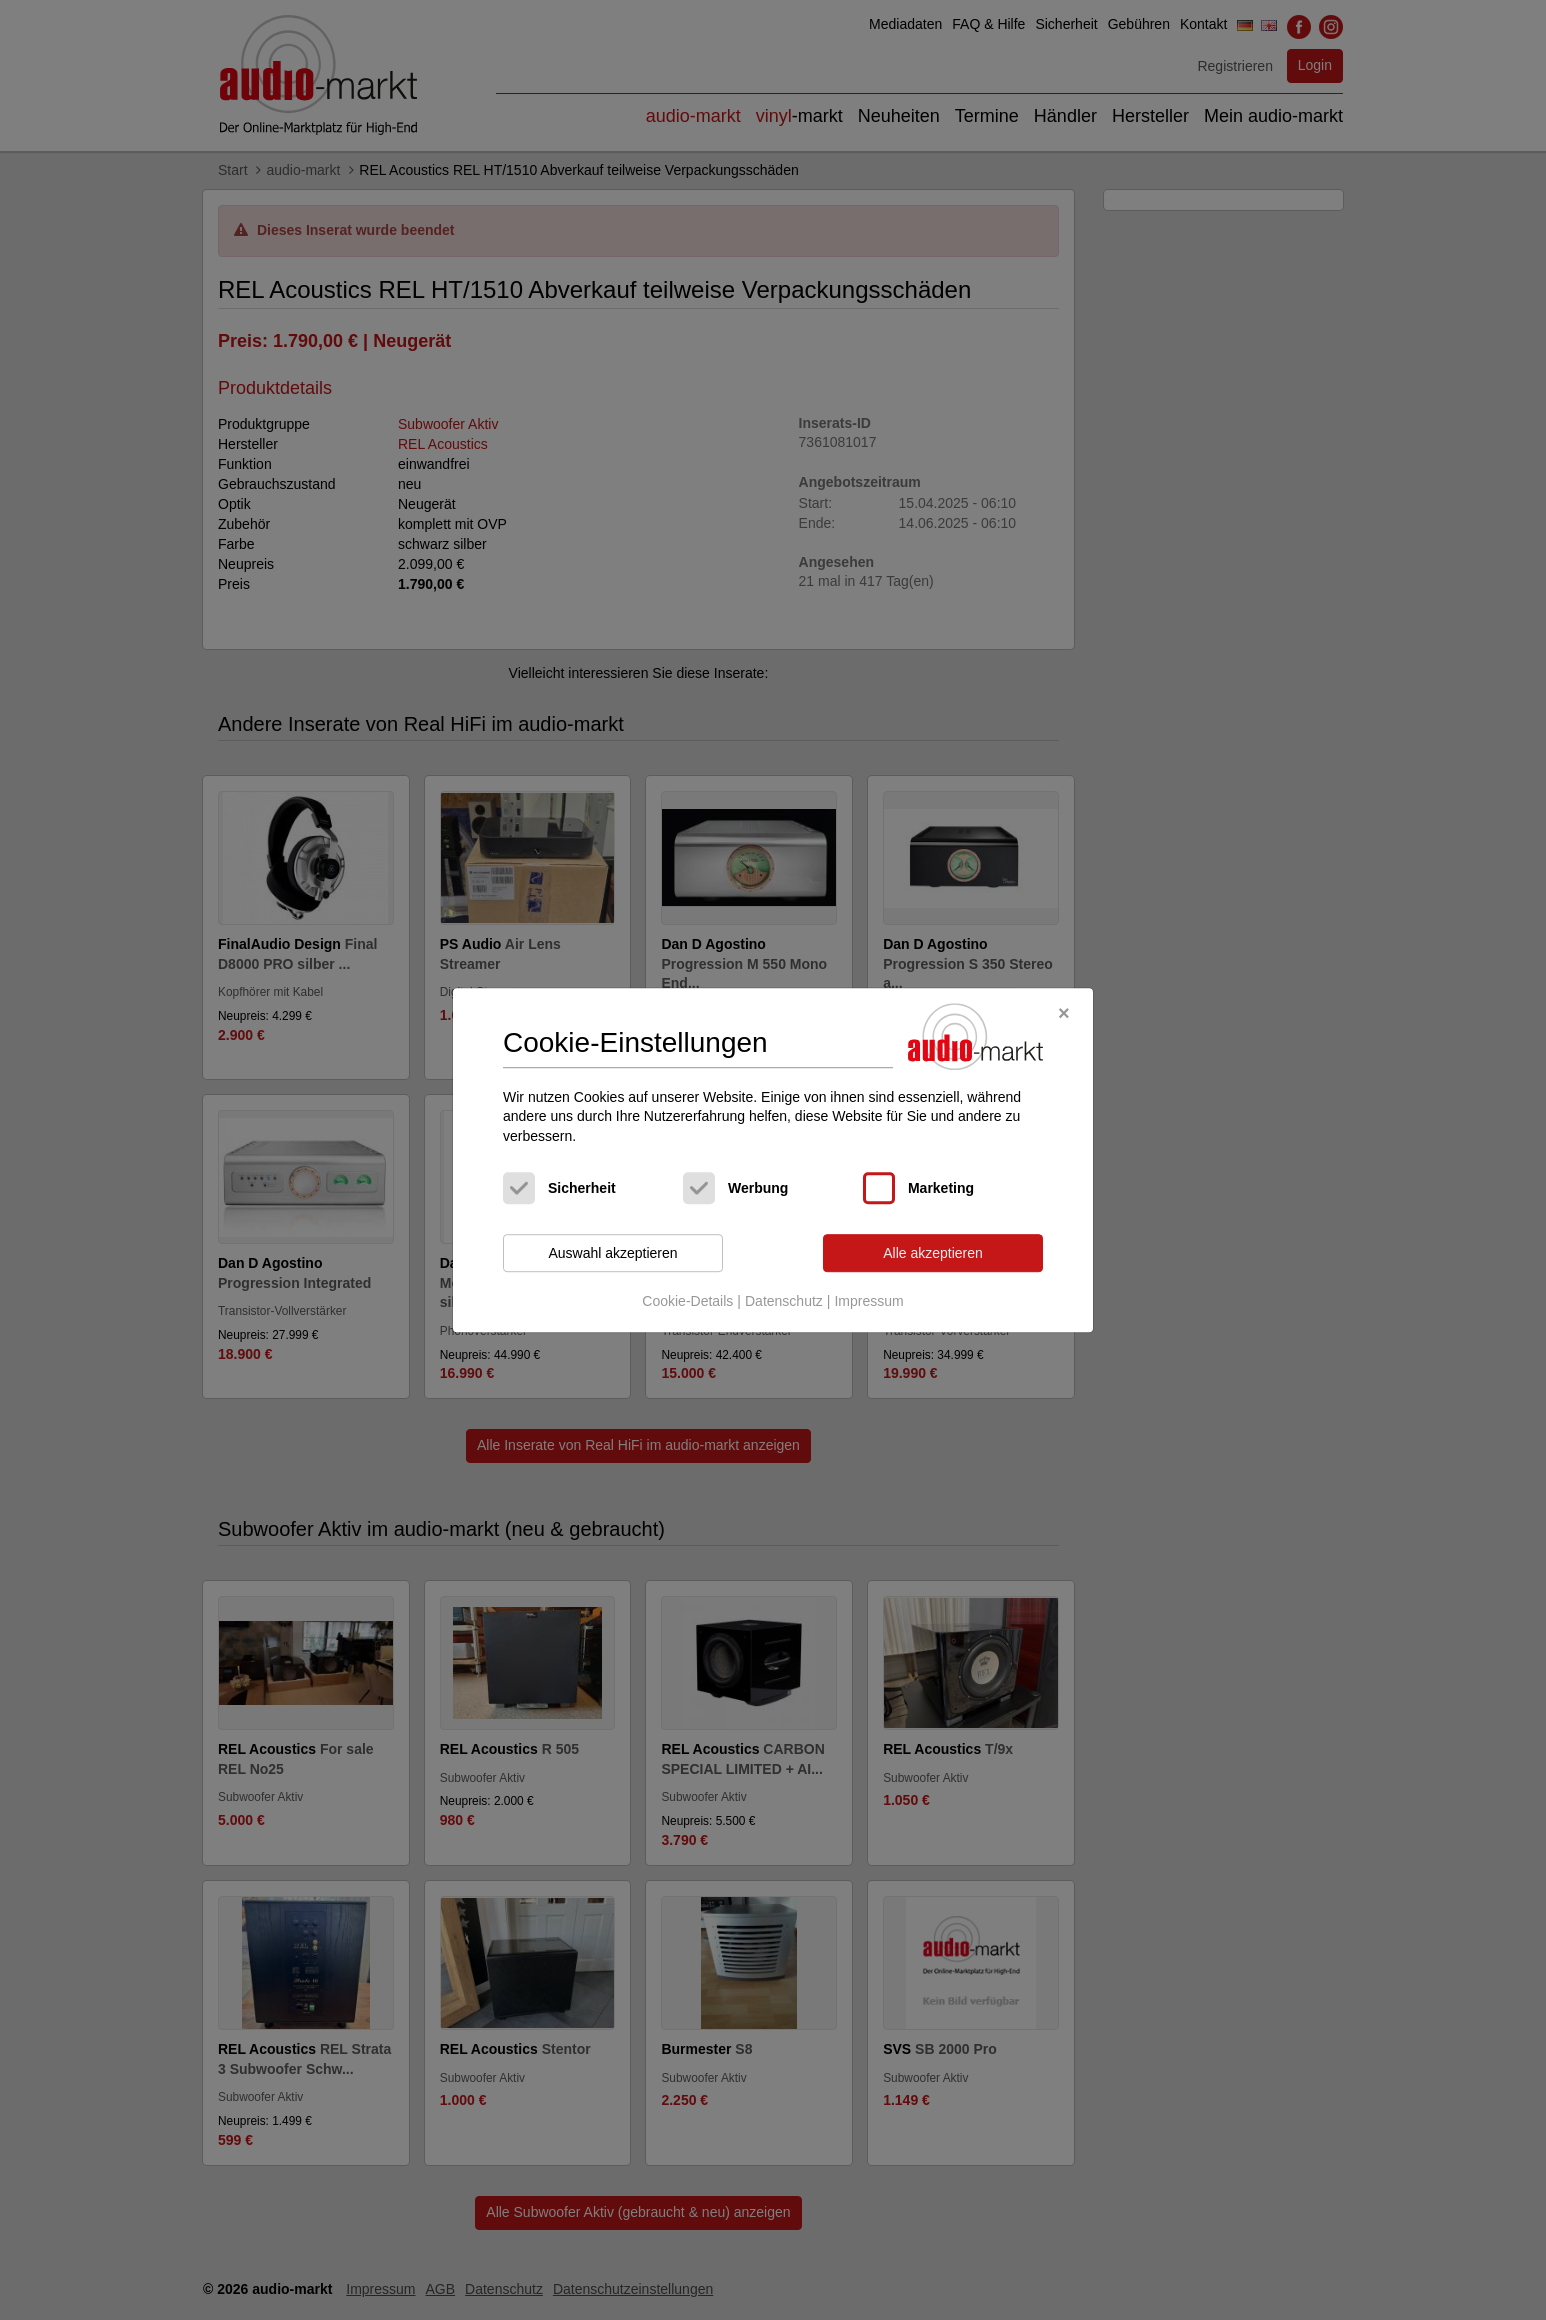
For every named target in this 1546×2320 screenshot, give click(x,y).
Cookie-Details (687, 1301)
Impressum (868, 1301)
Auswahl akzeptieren (612, 1253)
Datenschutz (784, 1301)
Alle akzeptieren (933, 1253)
